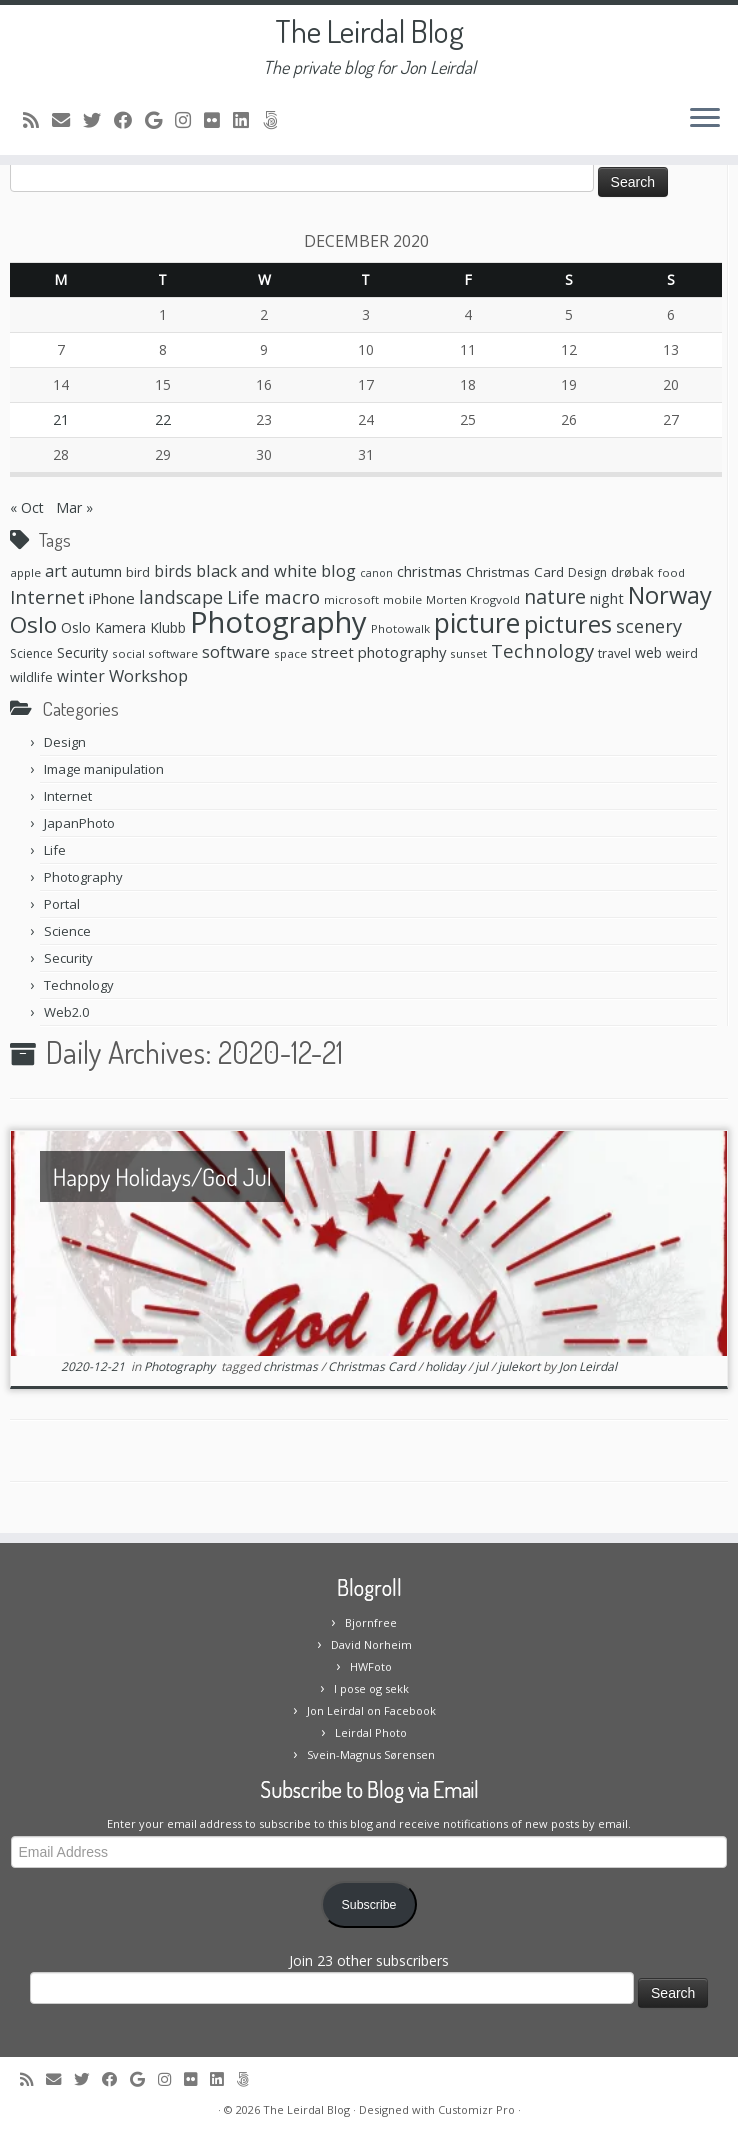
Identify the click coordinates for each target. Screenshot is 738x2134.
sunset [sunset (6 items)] (468, 653)
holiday (446, 1366)
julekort (520, 1366)
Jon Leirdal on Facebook (371, 1710)
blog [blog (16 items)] (338, 570)
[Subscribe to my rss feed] (37, 120)
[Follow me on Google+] (160, 120)
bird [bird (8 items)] (138, 572)
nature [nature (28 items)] (555, 596)
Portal (62, 904)
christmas (292, 1366)
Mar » (74, 507)
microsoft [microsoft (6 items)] (351, 599)
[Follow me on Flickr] (218, 120)
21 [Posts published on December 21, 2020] (61, 419)
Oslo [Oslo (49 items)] (33, 624)
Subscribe (369, 1905)
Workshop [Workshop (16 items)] (148, 675)
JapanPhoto (79, 823)
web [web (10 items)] (648, 652)
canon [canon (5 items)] (376, 573)
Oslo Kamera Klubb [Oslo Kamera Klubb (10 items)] (123, 627)
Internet (68, 796)
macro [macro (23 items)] (292, 596)
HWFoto (371, 1666)
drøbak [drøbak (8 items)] (632, 572)
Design (65, 742)
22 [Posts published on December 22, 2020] (163, 419)
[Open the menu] (705, 119)
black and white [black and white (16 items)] (256, 570)
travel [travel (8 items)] (614, 653)
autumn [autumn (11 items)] (96, 571)
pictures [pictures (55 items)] (568, 624)
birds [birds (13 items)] (173, 571)
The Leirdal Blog (369, 31)
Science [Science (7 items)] (31, 653)
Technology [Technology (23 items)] (542, 650)
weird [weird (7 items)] (682, 653)
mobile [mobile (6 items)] (402, 599)
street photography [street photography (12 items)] (378, 652)
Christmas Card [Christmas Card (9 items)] (515, 572)
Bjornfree (371, 1622)
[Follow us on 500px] (276, 120)
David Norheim (371, 1644)
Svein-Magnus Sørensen (371, 1754)
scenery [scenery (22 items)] (649, 626)
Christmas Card (373, 1366)
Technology (79, 985)
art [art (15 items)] (56, 571)
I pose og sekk (371, 1688)
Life (55, 850)
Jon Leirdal (588, 1366)
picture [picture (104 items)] (477, 622)
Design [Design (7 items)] (587, 572)
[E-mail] (67, 120)
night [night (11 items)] (607, 598)
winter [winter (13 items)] (81, 676)
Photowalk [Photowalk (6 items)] (400, 628)
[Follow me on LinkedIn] (247, 120)
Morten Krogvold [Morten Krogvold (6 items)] (473, 599)
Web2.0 (66, 1012)
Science (67, 931)
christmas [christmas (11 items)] (429, 571)
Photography (83, 877)
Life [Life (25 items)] (243, 597)
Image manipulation (104, 769)
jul (483, 1366)
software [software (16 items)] (236, 651)
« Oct (27, 507)
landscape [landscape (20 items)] (181, 597)
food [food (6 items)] (671, 572)
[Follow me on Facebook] (129, 120)
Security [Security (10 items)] (82, 652)
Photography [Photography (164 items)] (278, 622)
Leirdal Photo (371, 1732)
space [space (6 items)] (290, 653)
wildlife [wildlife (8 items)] (31, 677)
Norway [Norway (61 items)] (670, 595)
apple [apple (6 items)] (25, 572)
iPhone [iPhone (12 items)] (112, 598)
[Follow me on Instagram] (189, 120)
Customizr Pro (476, 2109)
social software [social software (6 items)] (155, 653)
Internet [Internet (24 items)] (47, 596)
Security (68, 958)
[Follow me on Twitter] (98, 120)
